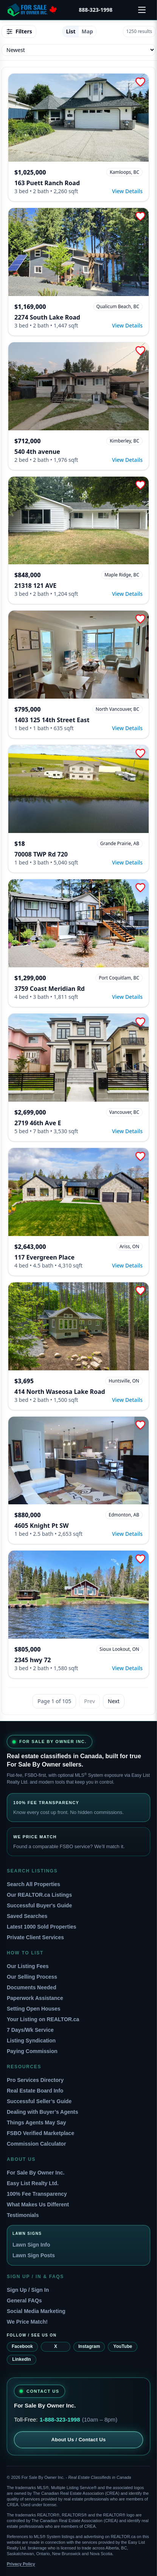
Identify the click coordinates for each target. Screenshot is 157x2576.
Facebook (22, 2346)
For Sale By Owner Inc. (36, 2173)
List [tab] (70, 31)
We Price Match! (27, 2322)
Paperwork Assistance (35, 1998)
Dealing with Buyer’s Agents (42, 2112)
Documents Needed (31, 1987)
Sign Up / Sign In (28, 2290)
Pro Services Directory (35, 2080)
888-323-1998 (95, 9)
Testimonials (23, 2215)
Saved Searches (27, 1916)
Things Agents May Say (36, 2122)
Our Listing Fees (27, 1966)
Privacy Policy (21, 2564)
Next (114, 1701)
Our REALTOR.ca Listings (39, 1895)
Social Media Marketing (36, 2311)
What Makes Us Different (38, 2204)
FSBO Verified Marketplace (40, 2133)
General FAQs (24, 2300)
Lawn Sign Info (31, 2245)
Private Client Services (35, 1937)
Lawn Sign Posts (33, 2255)
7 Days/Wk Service (30, 2030)
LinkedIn (21, 2359)
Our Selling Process (32, 1977)
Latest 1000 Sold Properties (41, 1927)
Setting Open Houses (34, 2009)
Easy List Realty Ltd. (33, 2183)
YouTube (122, 2346)
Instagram (89, 2346)
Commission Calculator (36, 2144)
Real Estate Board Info (35, 2091)
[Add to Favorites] (140, 82)
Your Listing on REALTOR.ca (43, 2019)
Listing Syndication (31, 2040)
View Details (127, 191)
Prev (89, 1701)
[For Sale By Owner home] (32, 9)
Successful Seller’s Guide (39, 2101)
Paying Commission (32, 2051)
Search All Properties (33, 1884)
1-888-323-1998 (60, 2419)
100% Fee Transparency (37, 2194)
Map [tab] (87, 31)
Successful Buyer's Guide (39, 1905)
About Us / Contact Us (78, 2439)
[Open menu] (141, 9)
